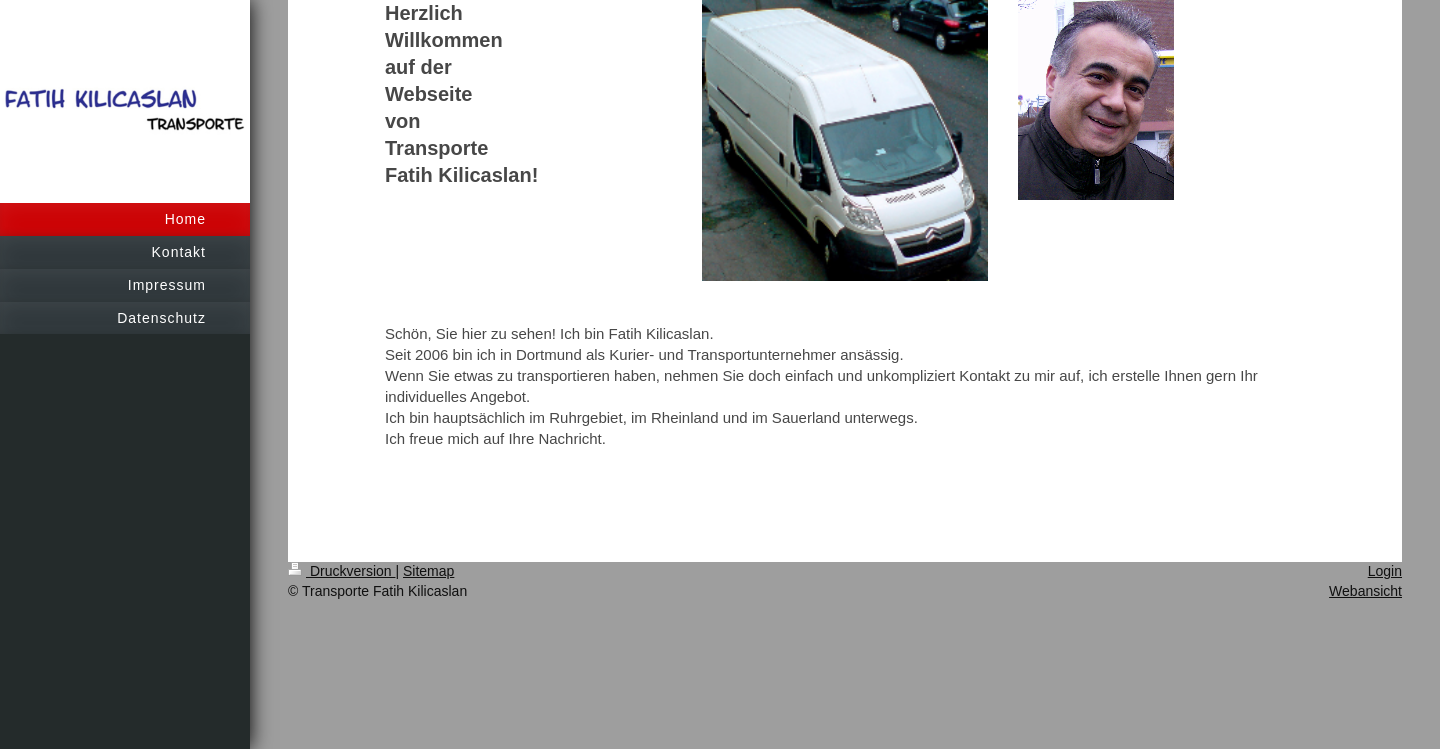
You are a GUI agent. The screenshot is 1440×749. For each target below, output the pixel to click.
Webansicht (1365, 591)
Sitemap (428, 571)
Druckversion (341, 571)
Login (1385, 571)
